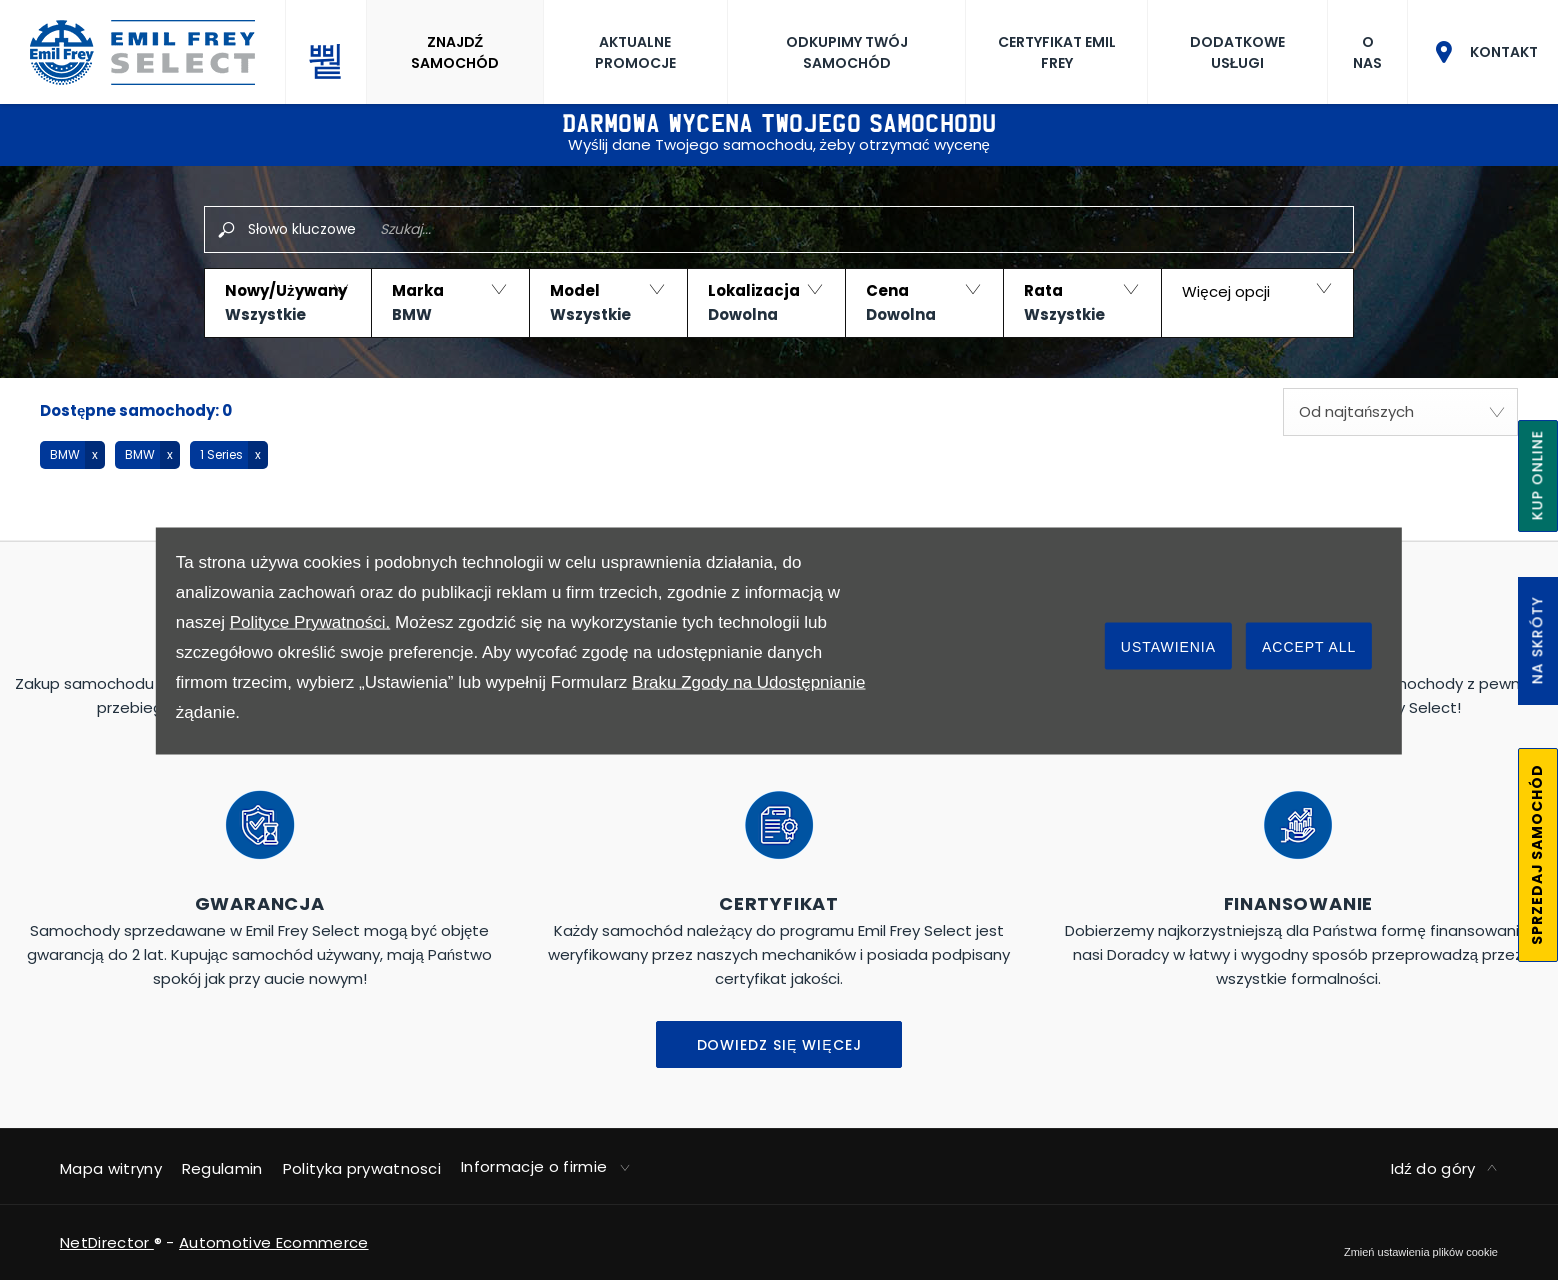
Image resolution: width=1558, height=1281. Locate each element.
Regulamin (222, 1168)
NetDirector (107, 1242)
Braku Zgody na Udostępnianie (748, 681)
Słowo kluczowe (302, 229)
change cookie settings (1421, 1252)
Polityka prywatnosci (362, 1168)
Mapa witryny (111, 1168)
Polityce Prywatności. (310, 621)
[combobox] (1400, 412)
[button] (287, 303)
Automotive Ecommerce (273, 1242)
